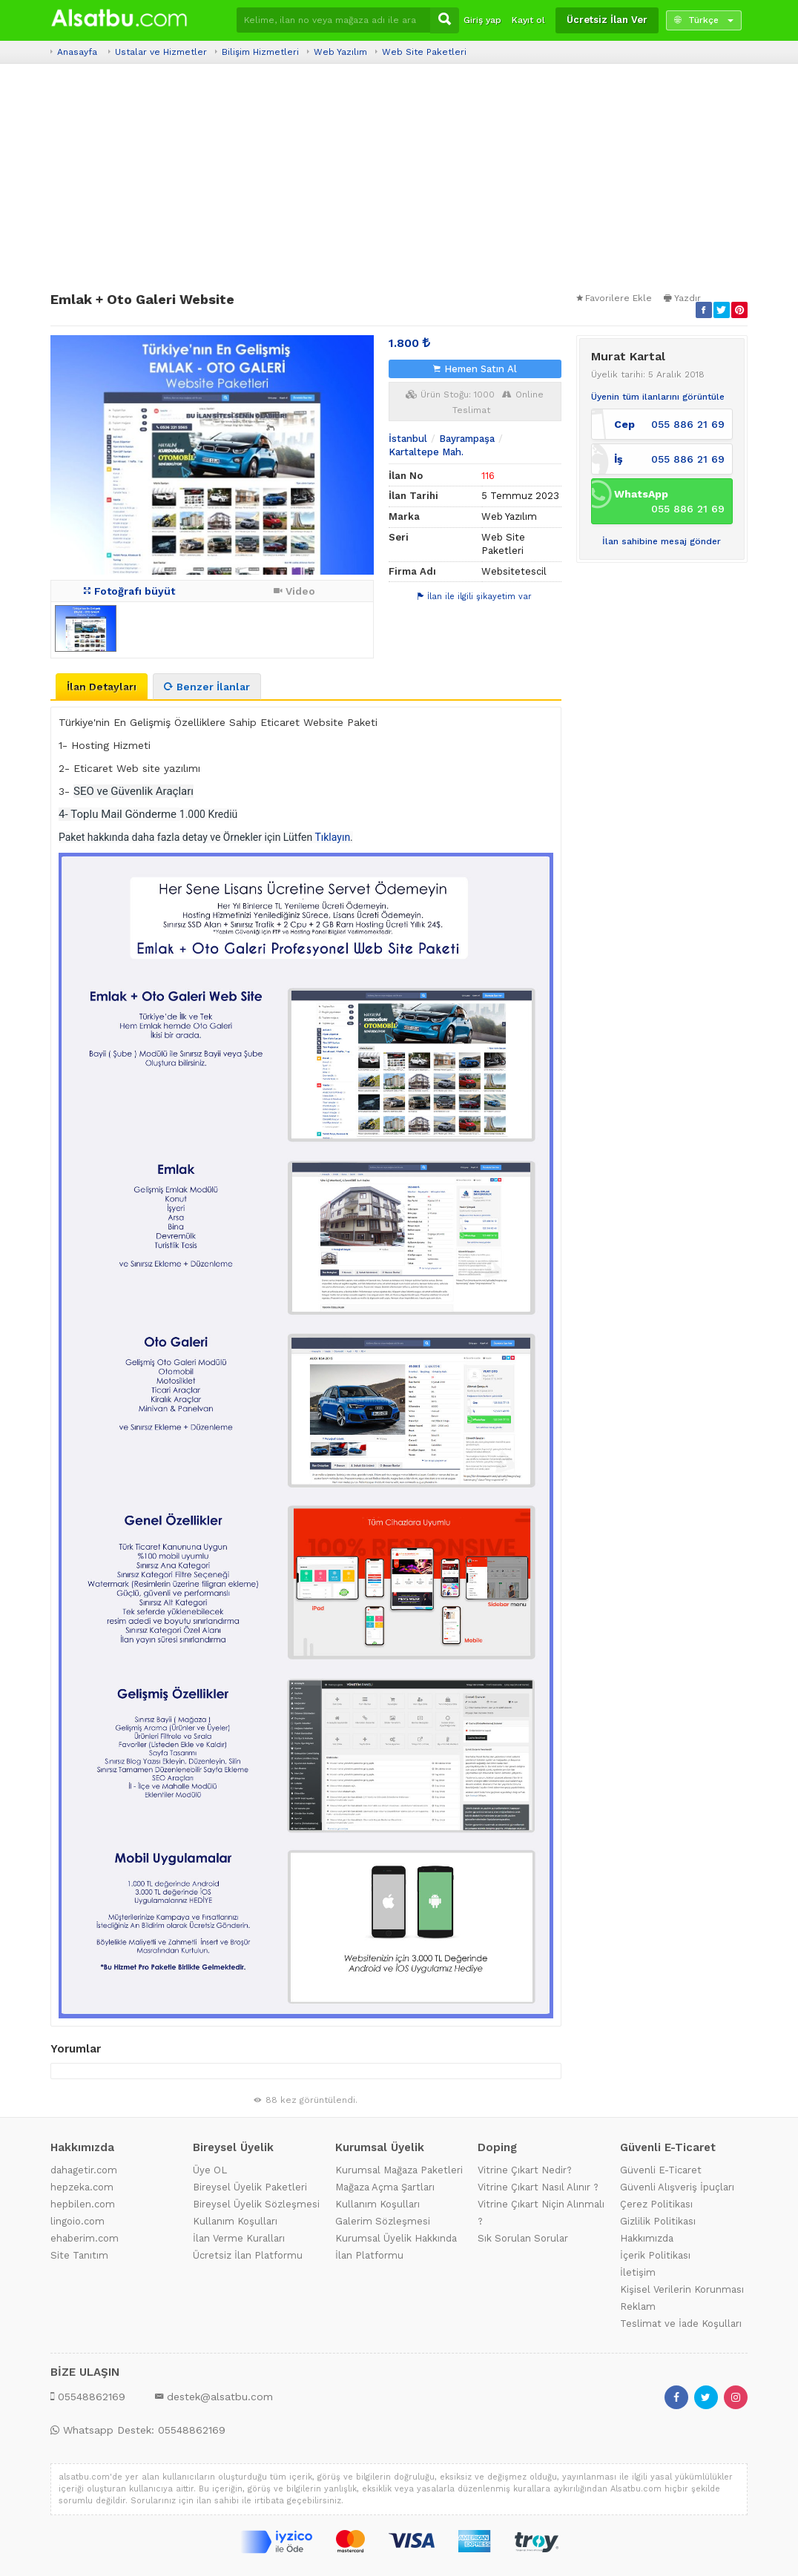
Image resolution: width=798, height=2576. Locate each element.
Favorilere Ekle (614, 298)
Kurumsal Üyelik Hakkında (396, 2238)
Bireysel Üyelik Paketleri (250, 2187)
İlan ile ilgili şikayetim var (475, 596)
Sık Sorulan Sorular (523, 2238)
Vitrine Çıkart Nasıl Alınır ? (538, 2187)
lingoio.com (77, 2221)
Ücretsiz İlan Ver (607, 19)
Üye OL (210, 2170)
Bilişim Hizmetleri (260, 52)
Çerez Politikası (656, 2204)
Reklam (638, 2306)
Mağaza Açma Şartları (385, 2187)
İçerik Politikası (655, 2255)
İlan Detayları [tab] (101, 687)
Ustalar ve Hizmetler (161, 52)
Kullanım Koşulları (235, 2221)
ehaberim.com (84, 2238)
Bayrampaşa (467, 438)
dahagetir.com (83, 2170)
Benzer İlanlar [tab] (207, 687)
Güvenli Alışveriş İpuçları (677, 2187)
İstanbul (408, 438)
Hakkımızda (646, 2238)
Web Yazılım (340, 52)
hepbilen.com (82, 2204)
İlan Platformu (369, 2255)
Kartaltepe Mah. (426, 452)
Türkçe (703, 20)
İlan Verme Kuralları (239, 2238)
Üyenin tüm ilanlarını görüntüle (658, 397)
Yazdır (682, 298)
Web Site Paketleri (424, 52)
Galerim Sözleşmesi (382, 2221)
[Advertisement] (399, 178)
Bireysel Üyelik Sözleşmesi (256, 2204)
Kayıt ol (528, 20)
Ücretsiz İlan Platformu (248, 2255)
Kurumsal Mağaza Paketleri (399, 2170)
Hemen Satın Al (475, 368)
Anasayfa (77, 52)
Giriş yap (482, 20)
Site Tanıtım (79, 2255)
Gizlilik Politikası (658, 2221)
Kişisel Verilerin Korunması (682, 2289)
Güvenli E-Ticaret (661, 2170)
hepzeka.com (81, 2187)
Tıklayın (332, 837)
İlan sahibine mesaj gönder (661, 541)
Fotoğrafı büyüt (129, 591)
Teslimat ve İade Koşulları (681, 2323)
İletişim (638, 2272)
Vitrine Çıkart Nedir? (525, 2170)
